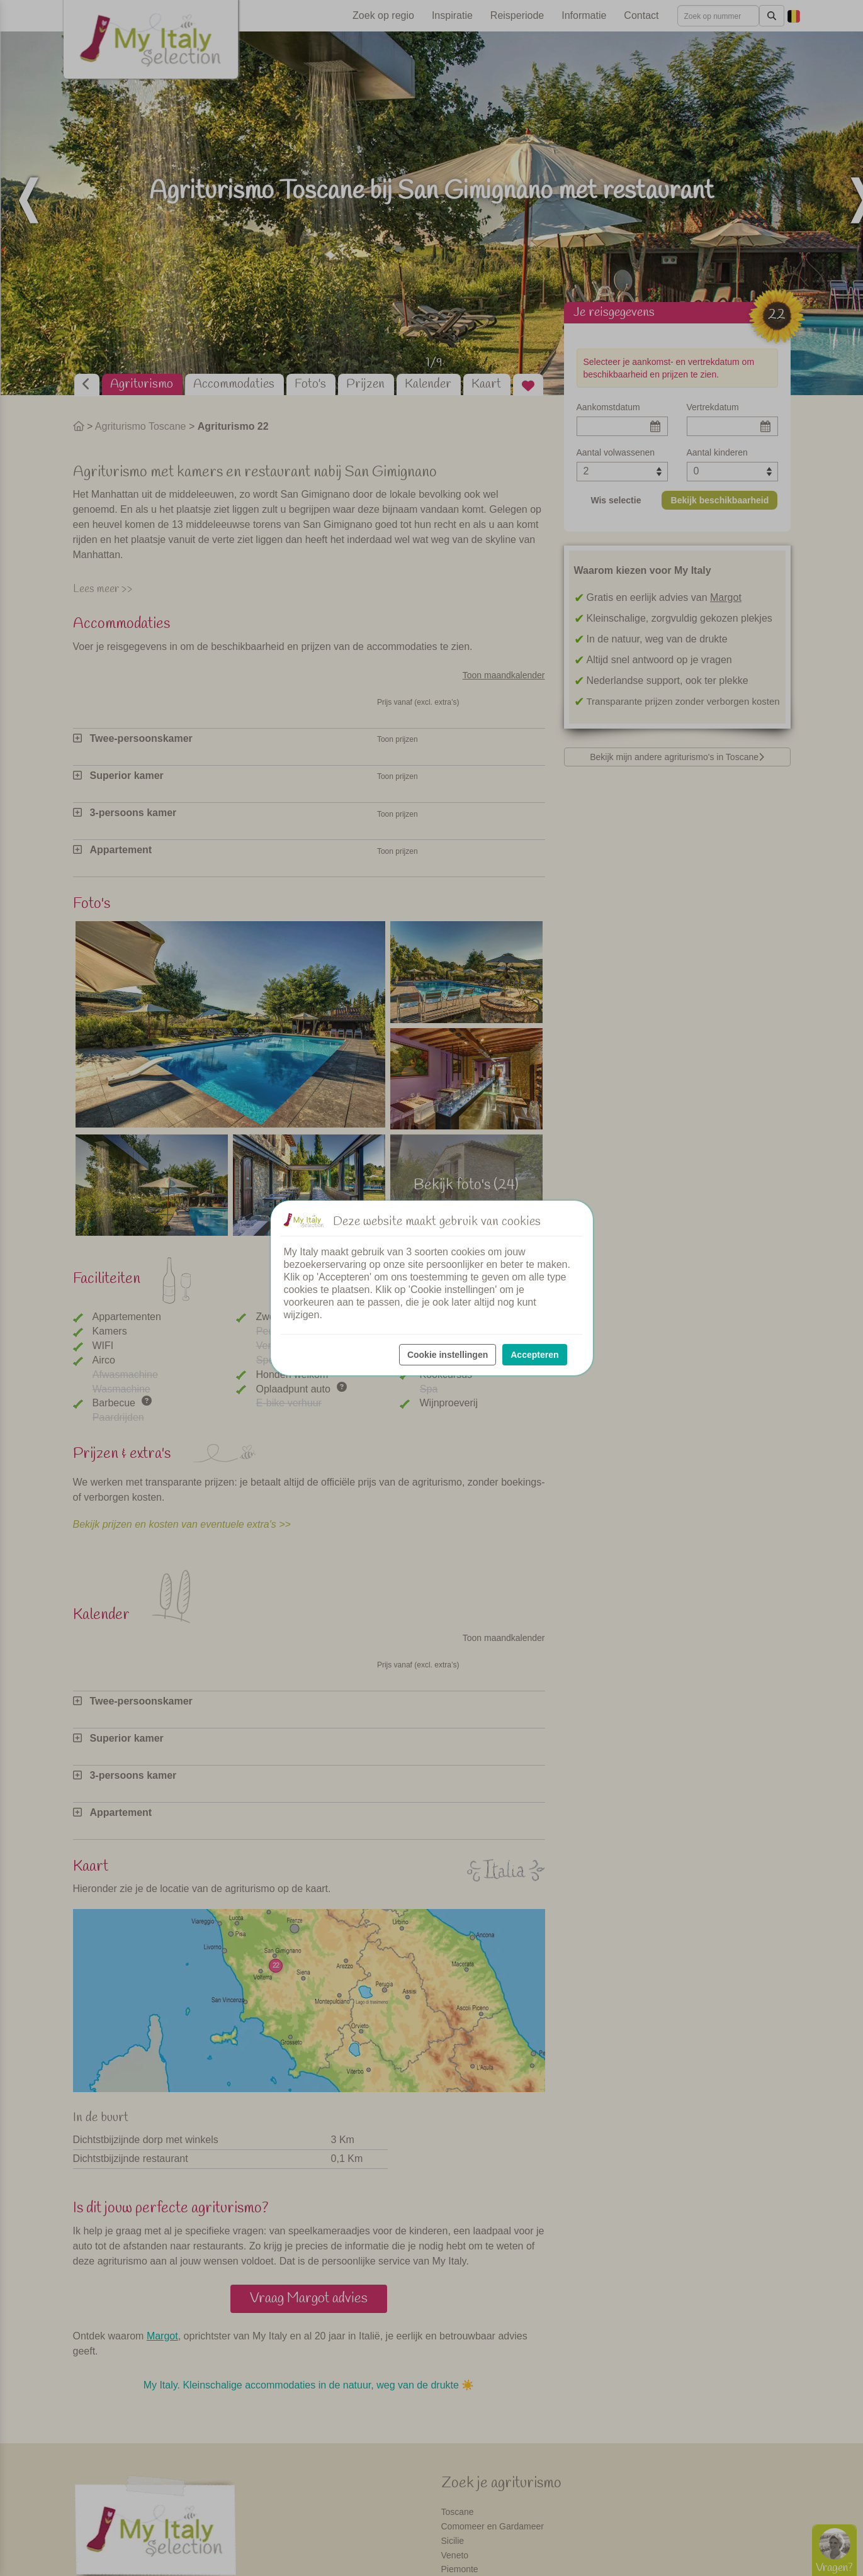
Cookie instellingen (447, 1355)
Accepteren (534, 1355)
